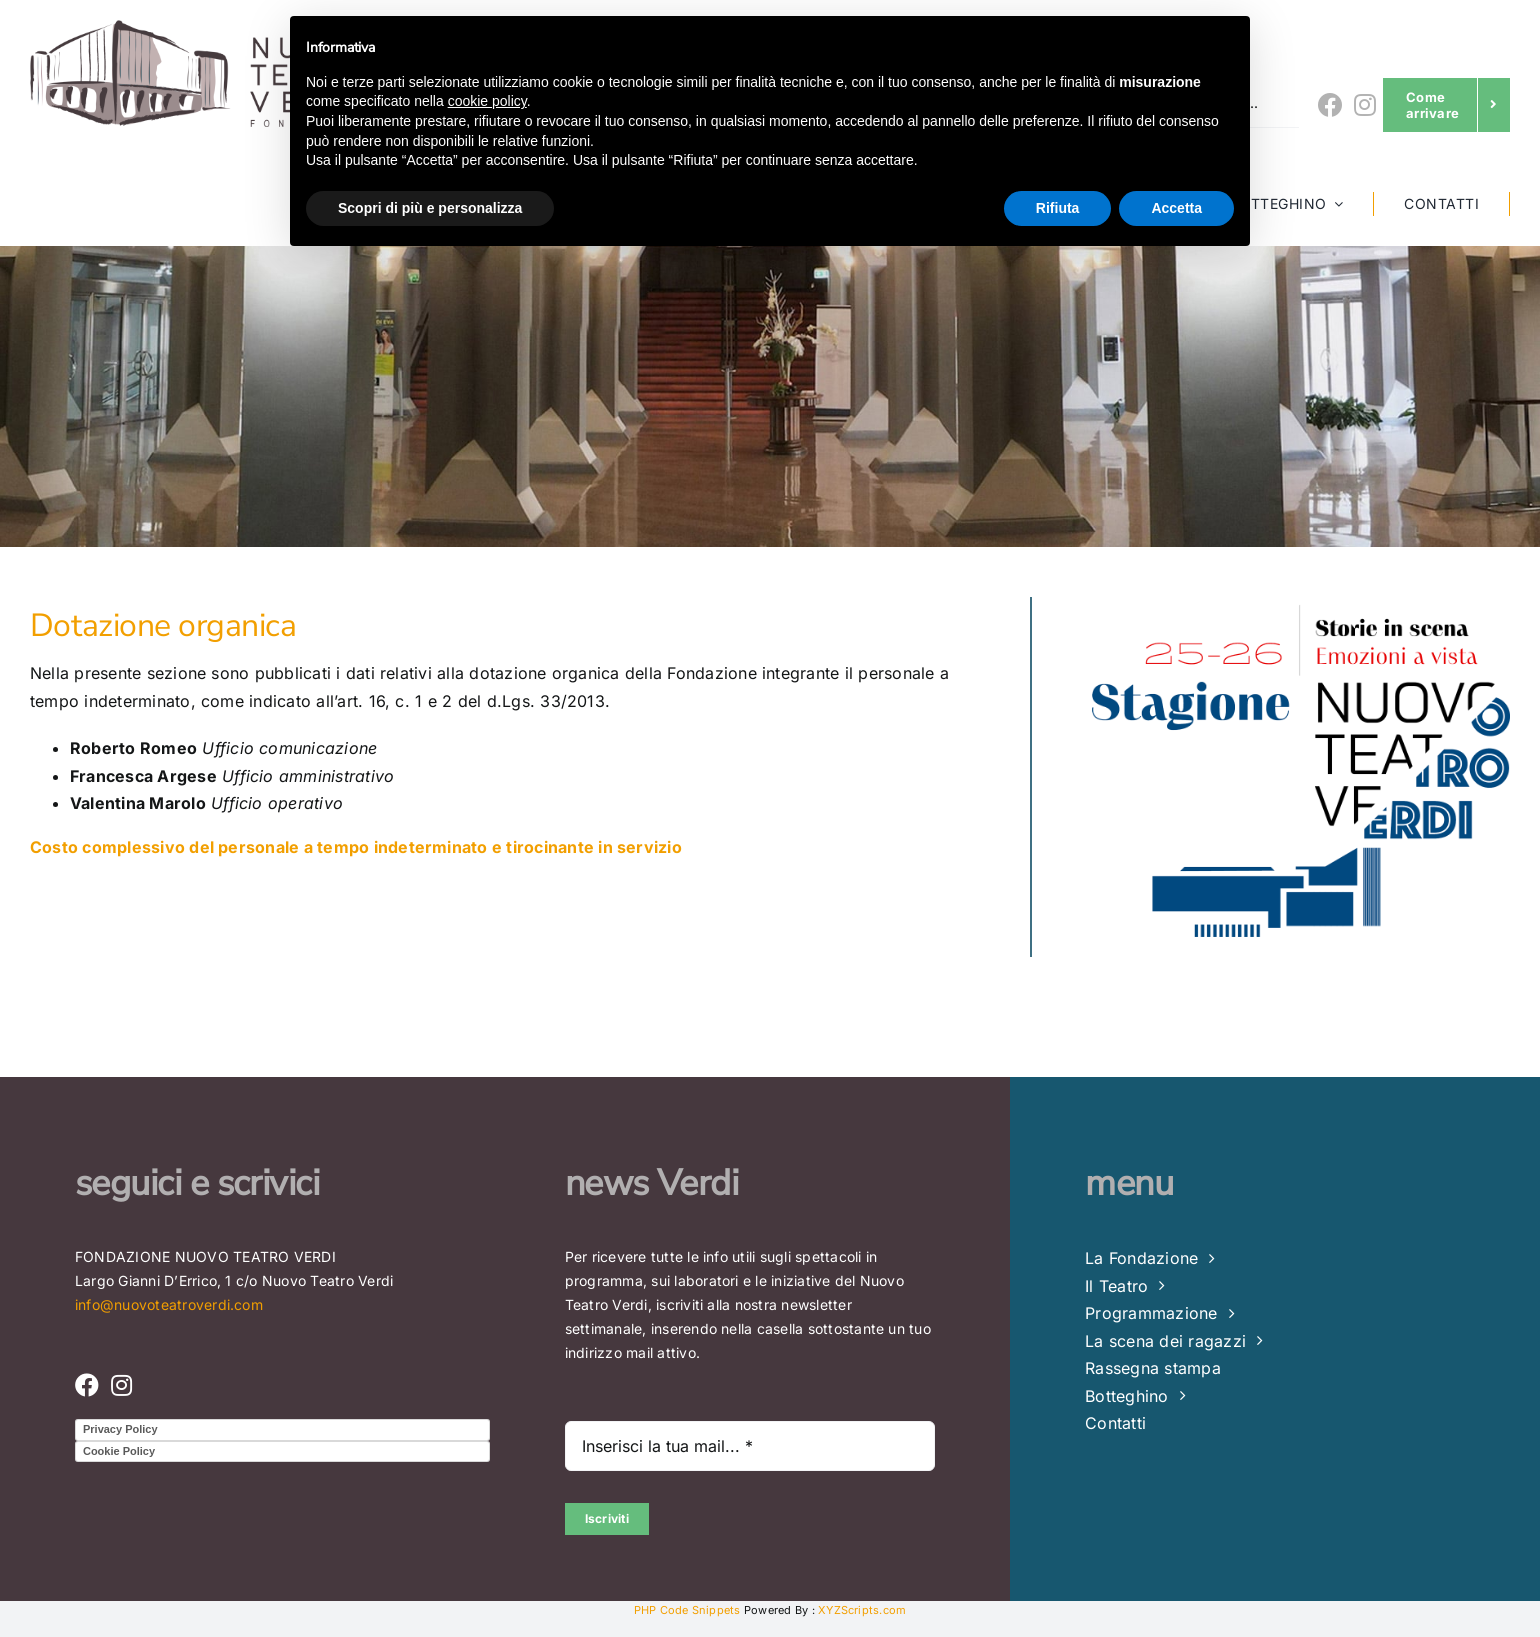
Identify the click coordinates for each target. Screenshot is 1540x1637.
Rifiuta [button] (1058, 208)
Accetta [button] (1176, 208)
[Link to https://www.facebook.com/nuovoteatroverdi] (1330, 104)
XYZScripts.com (862, 1610)
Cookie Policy (119, 1451)
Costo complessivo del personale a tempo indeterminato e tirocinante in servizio (356, 847)
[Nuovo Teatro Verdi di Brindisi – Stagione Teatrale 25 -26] (1301, 605)
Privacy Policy (120, 1429)
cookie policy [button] (487, 101)
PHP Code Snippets (687, 1610)
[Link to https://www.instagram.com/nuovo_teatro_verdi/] (1365, 104)
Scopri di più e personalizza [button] (430, 208)
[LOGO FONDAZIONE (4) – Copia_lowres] (207, 28)
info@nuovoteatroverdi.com (169, 1304)
